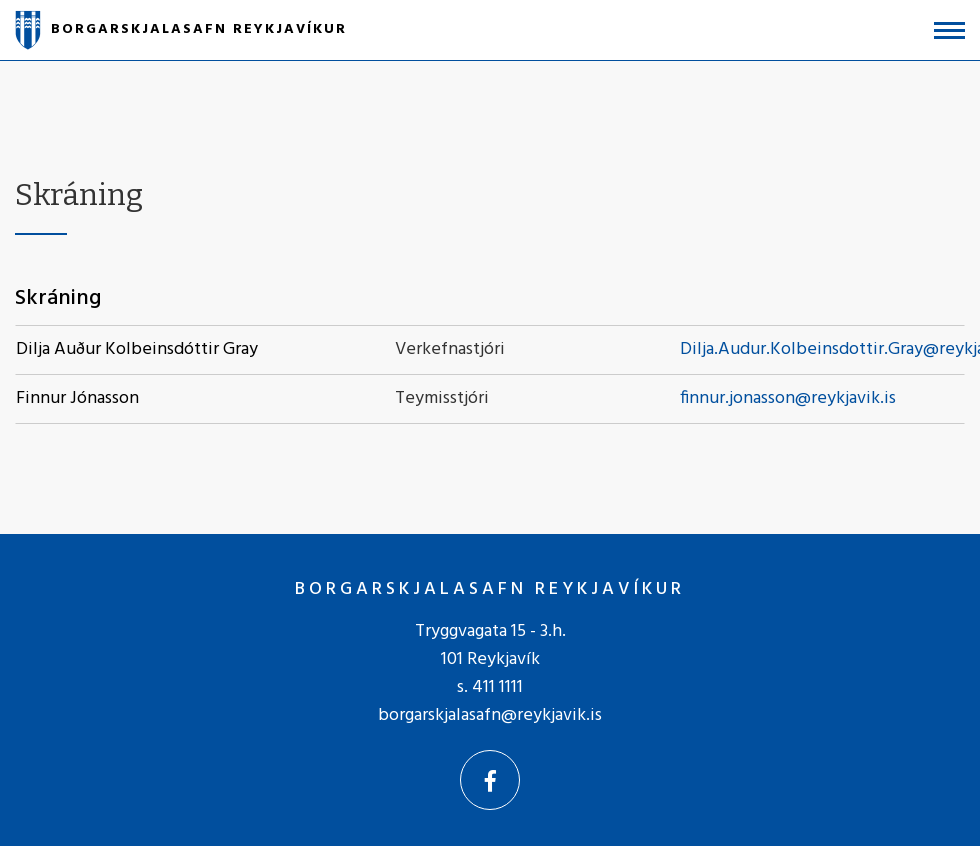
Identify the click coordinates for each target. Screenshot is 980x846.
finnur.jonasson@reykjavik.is (788, 398)
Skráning (58, 298)
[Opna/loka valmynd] (949, 30)
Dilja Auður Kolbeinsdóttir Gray (137, 349)
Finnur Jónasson (77, 398)
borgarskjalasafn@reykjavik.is (490, 715)
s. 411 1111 (490, 687)
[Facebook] (490, 780)
